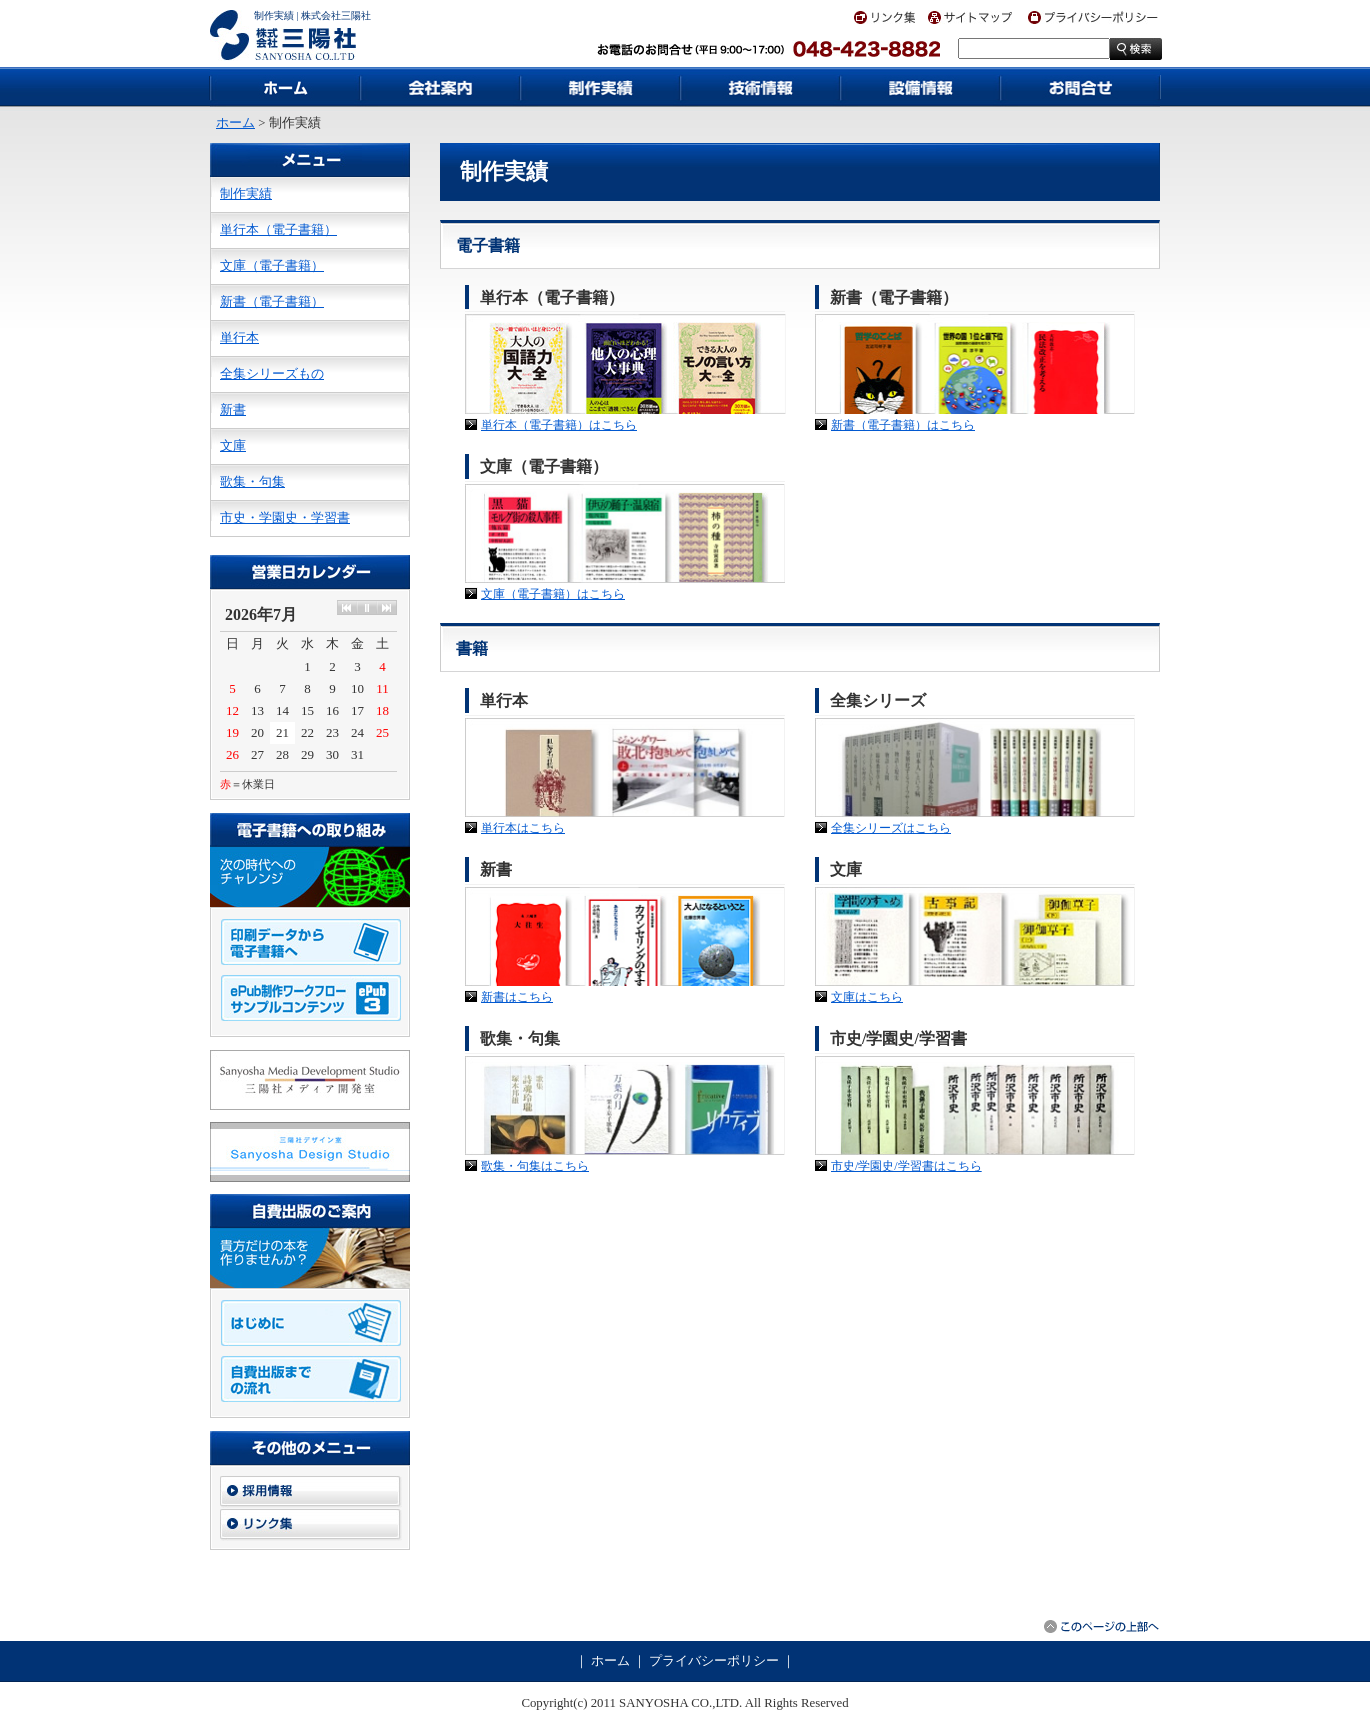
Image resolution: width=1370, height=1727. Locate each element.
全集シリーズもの (272, 374)
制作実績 (246, 194)
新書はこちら (517, 997)
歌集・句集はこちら (535, 1166)
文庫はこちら (867, 997)
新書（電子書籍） (272, 302)
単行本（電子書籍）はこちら (559, 425)
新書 (233, 410)
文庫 (233, 446)
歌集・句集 (252, 482)
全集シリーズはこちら (891, 828)
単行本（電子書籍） (278, 230)
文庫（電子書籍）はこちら (553, 594)
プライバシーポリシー (714, 1661)
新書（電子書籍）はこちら (903, 425)
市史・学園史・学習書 (285, 518)
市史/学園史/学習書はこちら (906, 1166)
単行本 (239, 338)
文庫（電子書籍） (272, 266)
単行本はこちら (523, 828)
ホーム (235, 123)
